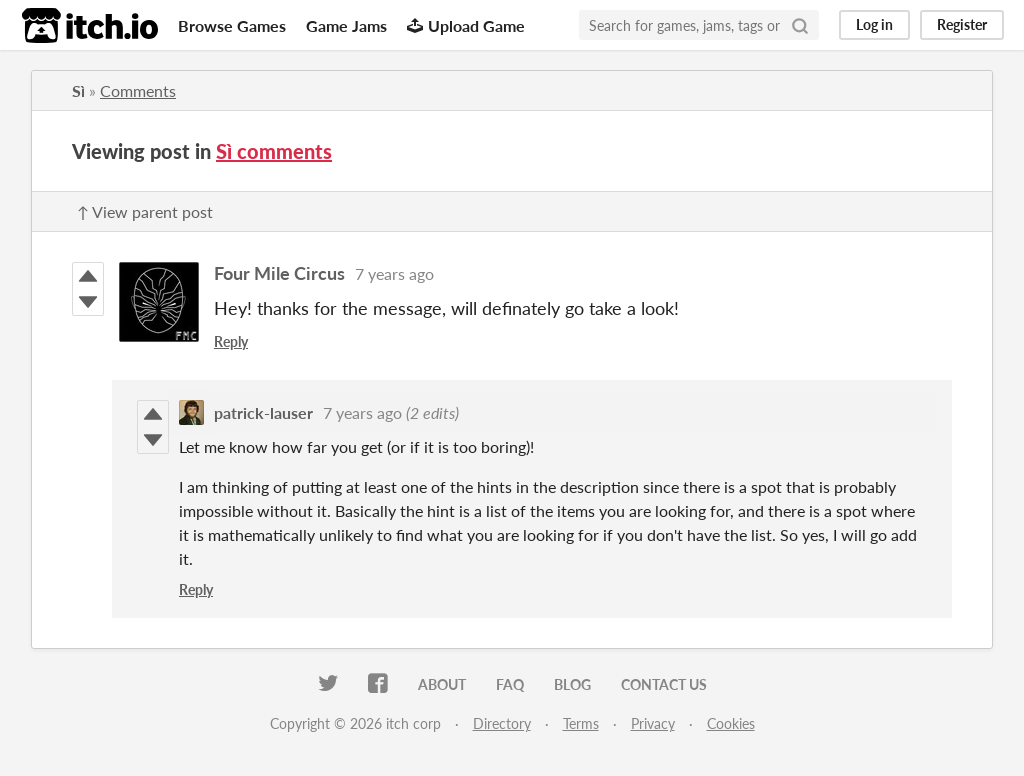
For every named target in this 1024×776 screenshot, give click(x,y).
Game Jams (346, 25)
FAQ (510, 684)
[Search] (800, 25)
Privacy (653, 723)
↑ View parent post (145, 211)
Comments (138, 90)
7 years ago (394, 273)
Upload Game (466, 25)
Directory (502, 723)
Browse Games (232, 25)
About (442, 684)
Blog (572, 684)
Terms (581, 723)
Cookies (731, 723)
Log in (874, 24)
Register (962, 24)
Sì (78, 90)
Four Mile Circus (279, 273)
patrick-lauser (263, 412)
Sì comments (274, 151)
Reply (231, 341)
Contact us (664, 684)
